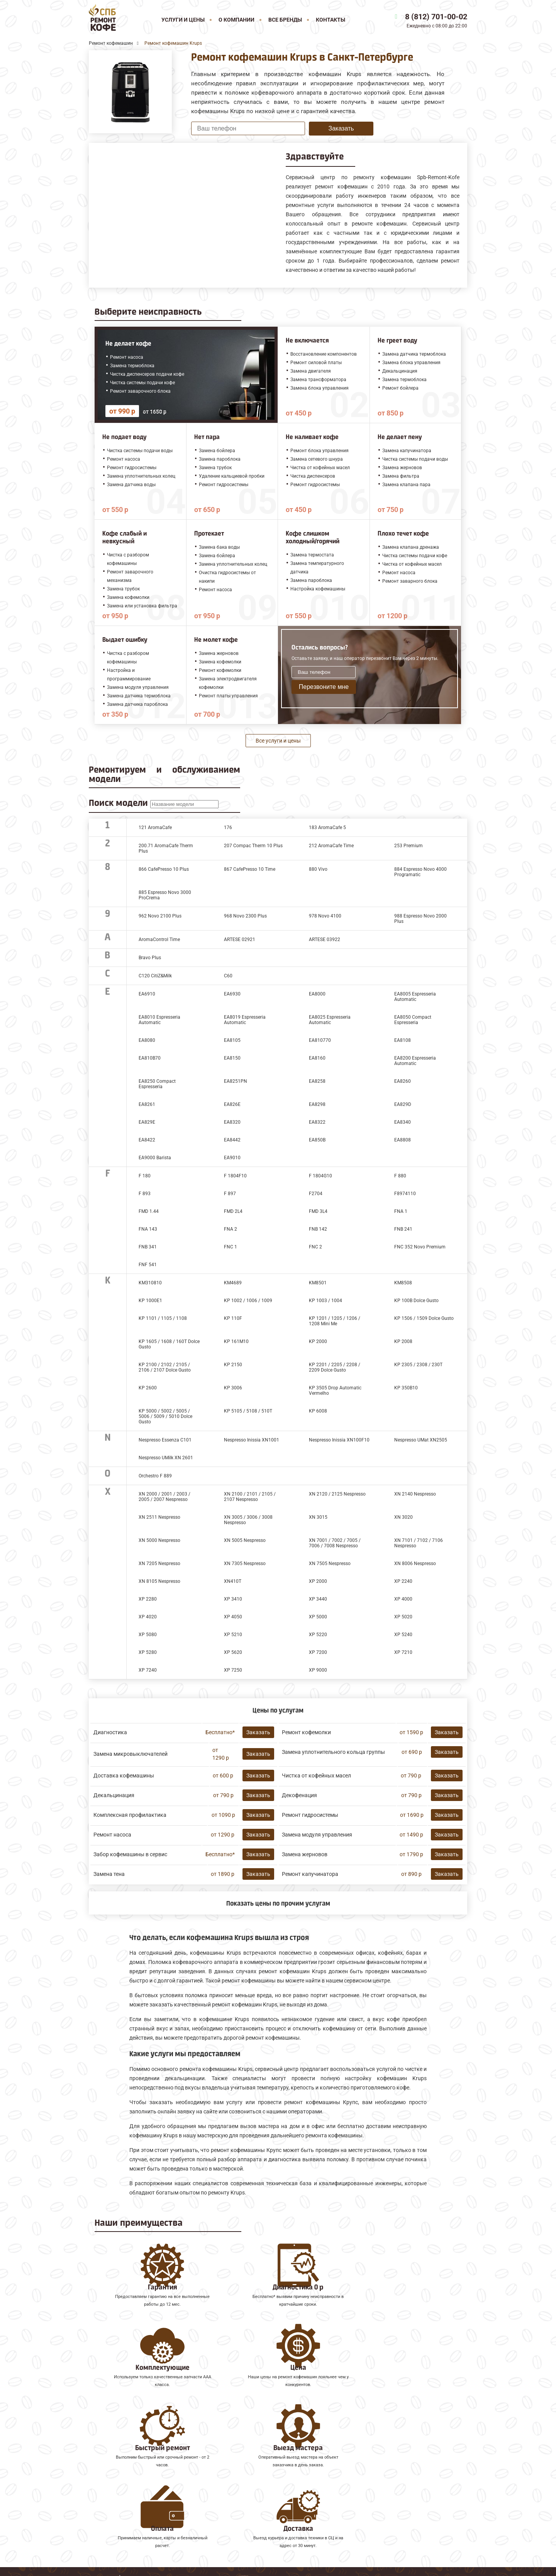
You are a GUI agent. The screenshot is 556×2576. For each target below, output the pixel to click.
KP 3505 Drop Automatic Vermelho (335, 1390)
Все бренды (285, 20)
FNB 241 (403, 1229)
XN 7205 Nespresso (159, 1563)
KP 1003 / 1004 (325, 1300)
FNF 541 (148, 1264)
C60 (228, 976)
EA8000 (317, 994)
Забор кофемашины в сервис (130, 1854)
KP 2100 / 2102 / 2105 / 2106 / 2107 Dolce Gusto (165, 1367)
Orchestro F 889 (155, 1476)
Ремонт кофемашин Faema (127, 2501)
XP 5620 (233, 1652)
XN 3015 (318, 1517)
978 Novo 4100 (325, 916)
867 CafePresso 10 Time (249, 869)
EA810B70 (150, 1058)
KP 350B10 (406, 1388)
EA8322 (317, 1122)
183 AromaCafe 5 (327, 827)
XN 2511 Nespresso (159, 1517)
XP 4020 (148, 1617)
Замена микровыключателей (130, 1754)
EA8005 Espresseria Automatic (415, 996)
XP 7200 (318, 1652)
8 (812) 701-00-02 (436, 16)
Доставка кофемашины (123, 1775)
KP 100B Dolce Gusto (416, 1300)
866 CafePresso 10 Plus (164, 869)
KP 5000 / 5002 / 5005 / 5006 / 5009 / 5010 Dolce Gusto (165, 1416)
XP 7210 (403, 1652)
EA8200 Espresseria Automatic (415, 1060)
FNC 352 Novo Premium (420, 1247)
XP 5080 (148, 1634)
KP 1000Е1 (150, 1300)
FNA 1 (400, 1211)
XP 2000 (318, 1581)
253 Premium (408, 845)
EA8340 (402, 1122)
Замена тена (109, 1874)
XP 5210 (233, 1634)
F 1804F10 (235, 1176)
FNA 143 (148, 1229)
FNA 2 (230, 1229)
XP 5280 (148, 1652)
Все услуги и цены (278, 741)
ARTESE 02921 (239, 939)
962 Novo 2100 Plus (160, 916)
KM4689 (233, 1282)
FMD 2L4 (233, 1211)
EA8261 (147, 1104)
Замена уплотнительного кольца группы (333, 1752)
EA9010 (232, 1157)
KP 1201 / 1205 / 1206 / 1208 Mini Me (334, 1321)
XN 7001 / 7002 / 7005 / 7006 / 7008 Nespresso (335, 1543)
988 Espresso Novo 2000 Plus (420, 918)
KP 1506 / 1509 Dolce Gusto (424, 1318)
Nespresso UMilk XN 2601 (166, 1457)
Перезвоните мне (324, 686)
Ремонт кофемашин (118, 2466)
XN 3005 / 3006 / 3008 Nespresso (248, 1519)
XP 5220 (318, 1634)
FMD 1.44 (149, 1211)
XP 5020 (403, 1617)
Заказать (341, 128)
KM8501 (318, 1282)
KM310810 (150, 1282)
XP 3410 (233, 1599)
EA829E (147, 1122)
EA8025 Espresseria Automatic (330, 1019)
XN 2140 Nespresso (415, 1494)
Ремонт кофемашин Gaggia (128, 2509)
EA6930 (232, 994)
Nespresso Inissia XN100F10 (339, 1440)
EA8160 (317, 1058)
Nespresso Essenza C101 (165, 1440)
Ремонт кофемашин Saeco (126, 2492)
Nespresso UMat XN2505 (420, 1440)
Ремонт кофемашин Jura (124, 2475)
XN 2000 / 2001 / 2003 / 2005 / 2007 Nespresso (164, 1496)
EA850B (317, 1140)
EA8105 (232, 1040)
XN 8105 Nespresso (159, 1581)
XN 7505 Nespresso (330, 1563)
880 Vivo (318, 869)
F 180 (145, 1176)
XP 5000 (318, 1617)
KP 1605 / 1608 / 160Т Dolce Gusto (169, 1344)
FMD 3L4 (318, 1211)
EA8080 (147, 1040)
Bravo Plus (150, 957)
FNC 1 (230, 1247)
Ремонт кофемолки (306, 1732)
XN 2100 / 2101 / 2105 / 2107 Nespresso (250, 1496)
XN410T (232, 1581)
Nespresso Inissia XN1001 (251, 1440)
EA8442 (232, 1140)
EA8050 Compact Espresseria (412, 1019)
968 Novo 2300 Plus (245, 916)
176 (228, 827)
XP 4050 (233, 1617)
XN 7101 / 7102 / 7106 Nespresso (418, 1543)
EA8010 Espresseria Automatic (159, 1019)
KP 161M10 (236, 1341)
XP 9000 (318, 1670)
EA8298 (317, 1104)
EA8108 (402, 1040)
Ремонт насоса (112, 1835)
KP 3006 (233, 1388)
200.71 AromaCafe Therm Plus (166, 848)
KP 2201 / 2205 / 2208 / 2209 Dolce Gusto (334, 1367)
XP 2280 (148, 1599)
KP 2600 (148, 1388)
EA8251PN (235, 1081)
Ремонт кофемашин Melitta (128, 2484)
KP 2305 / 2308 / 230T (418, 1364)
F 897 (230, 1193)
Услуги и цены (183, 20)
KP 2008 (403, 1341)
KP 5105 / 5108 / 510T (248, 1411)
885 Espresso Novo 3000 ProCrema (165, 895)
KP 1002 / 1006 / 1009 (248, 1300)
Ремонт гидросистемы (310, 1815)
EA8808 (402, 1140)
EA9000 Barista (155, 1157)
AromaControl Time (159, 939)
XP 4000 (403, 1599)
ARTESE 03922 (324, 939)
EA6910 (147, 994)
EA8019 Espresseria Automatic (245, 1019)
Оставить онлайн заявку (357, 2529)
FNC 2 (315, 1247)
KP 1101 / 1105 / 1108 (163, 1318)
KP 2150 (233, 1364)
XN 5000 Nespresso (159, 1540)
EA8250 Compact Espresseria (157, 1084)
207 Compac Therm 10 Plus (253, 845)
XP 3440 (318, 1599)
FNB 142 (318, 1229)
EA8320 (232, 1122)
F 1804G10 (320, 1176)
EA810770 (320, 1040)
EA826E (232, 1104)
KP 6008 (318, 1411)
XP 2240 (403, 1581)
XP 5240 (403, 1634)
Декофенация (299, 1795)
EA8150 (232, 1058)
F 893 (145, 1193)
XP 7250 (233, 1670)
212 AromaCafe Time (331, 845)
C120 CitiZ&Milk (155, 976)
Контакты (330, 20)
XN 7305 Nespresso (245, 1563)
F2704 (315, 1193)
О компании (236, 20)
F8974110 (405, 1193)
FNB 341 (148, 1247)
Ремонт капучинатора (310, 1874)
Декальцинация (113, 1795)
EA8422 (147, 1140)
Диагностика (110, 1732)
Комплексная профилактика (129, 1815)
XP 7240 (148, 1670)
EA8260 (402, 1081)
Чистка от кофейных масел (316, 1775)
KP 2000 (318, 1341)
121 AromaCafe (155, 827)
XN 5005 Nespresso (245, 1540)
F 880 (400, 1176)
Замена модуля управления (317, 1835)
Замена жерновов (304, 1854)
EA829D (402, 1104)
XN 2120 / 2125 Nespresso (337, 1494)
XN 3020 (403, 1517)
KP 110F (233, 1318)
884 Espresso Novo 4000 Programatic (420, 872)
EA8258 (317, 1081)
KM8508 (403, 1282)
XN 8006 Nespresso (415, 1563)
